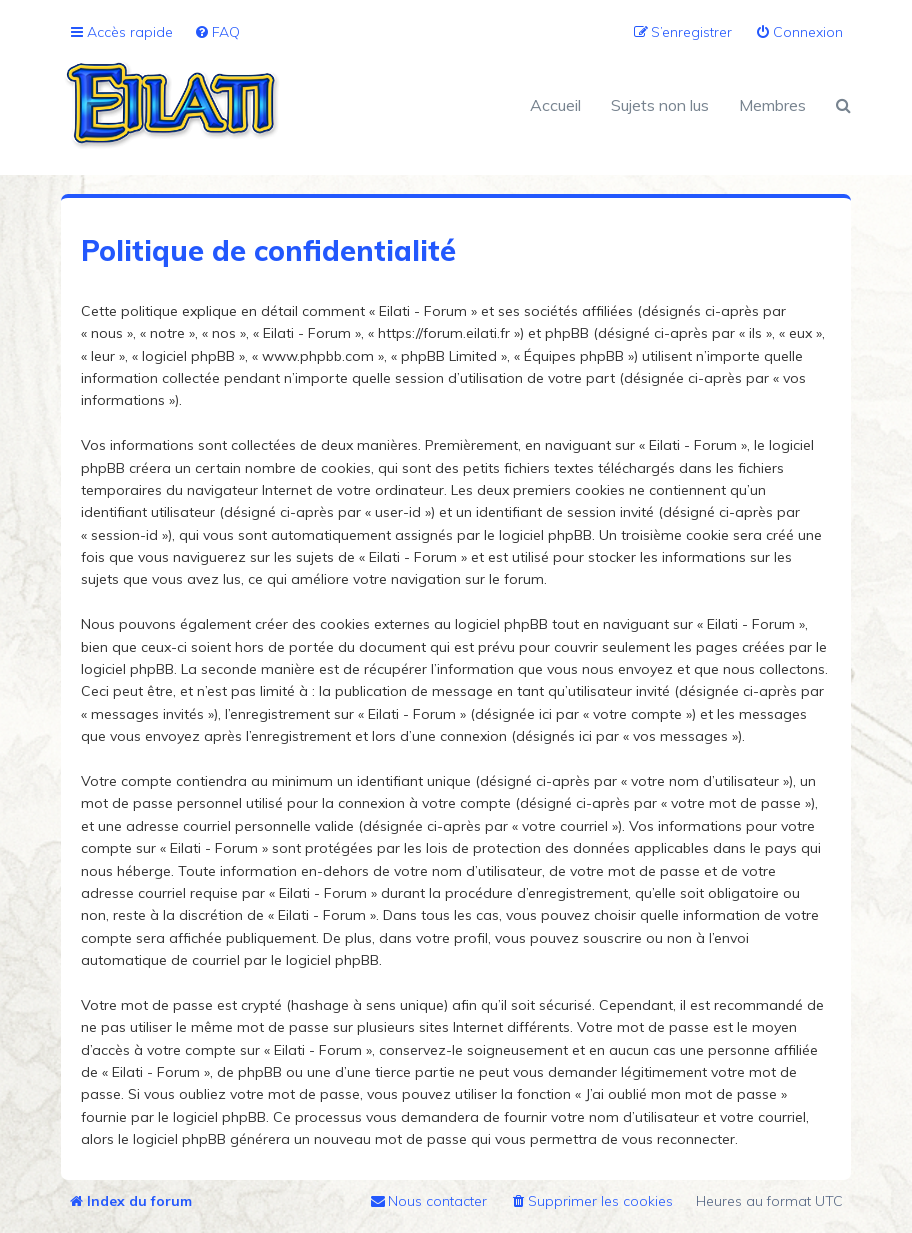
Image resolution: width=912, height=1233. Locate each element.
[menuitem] (217, 32)
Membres (772, 105)
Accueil (555, 105)
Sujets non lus (660, 105)
